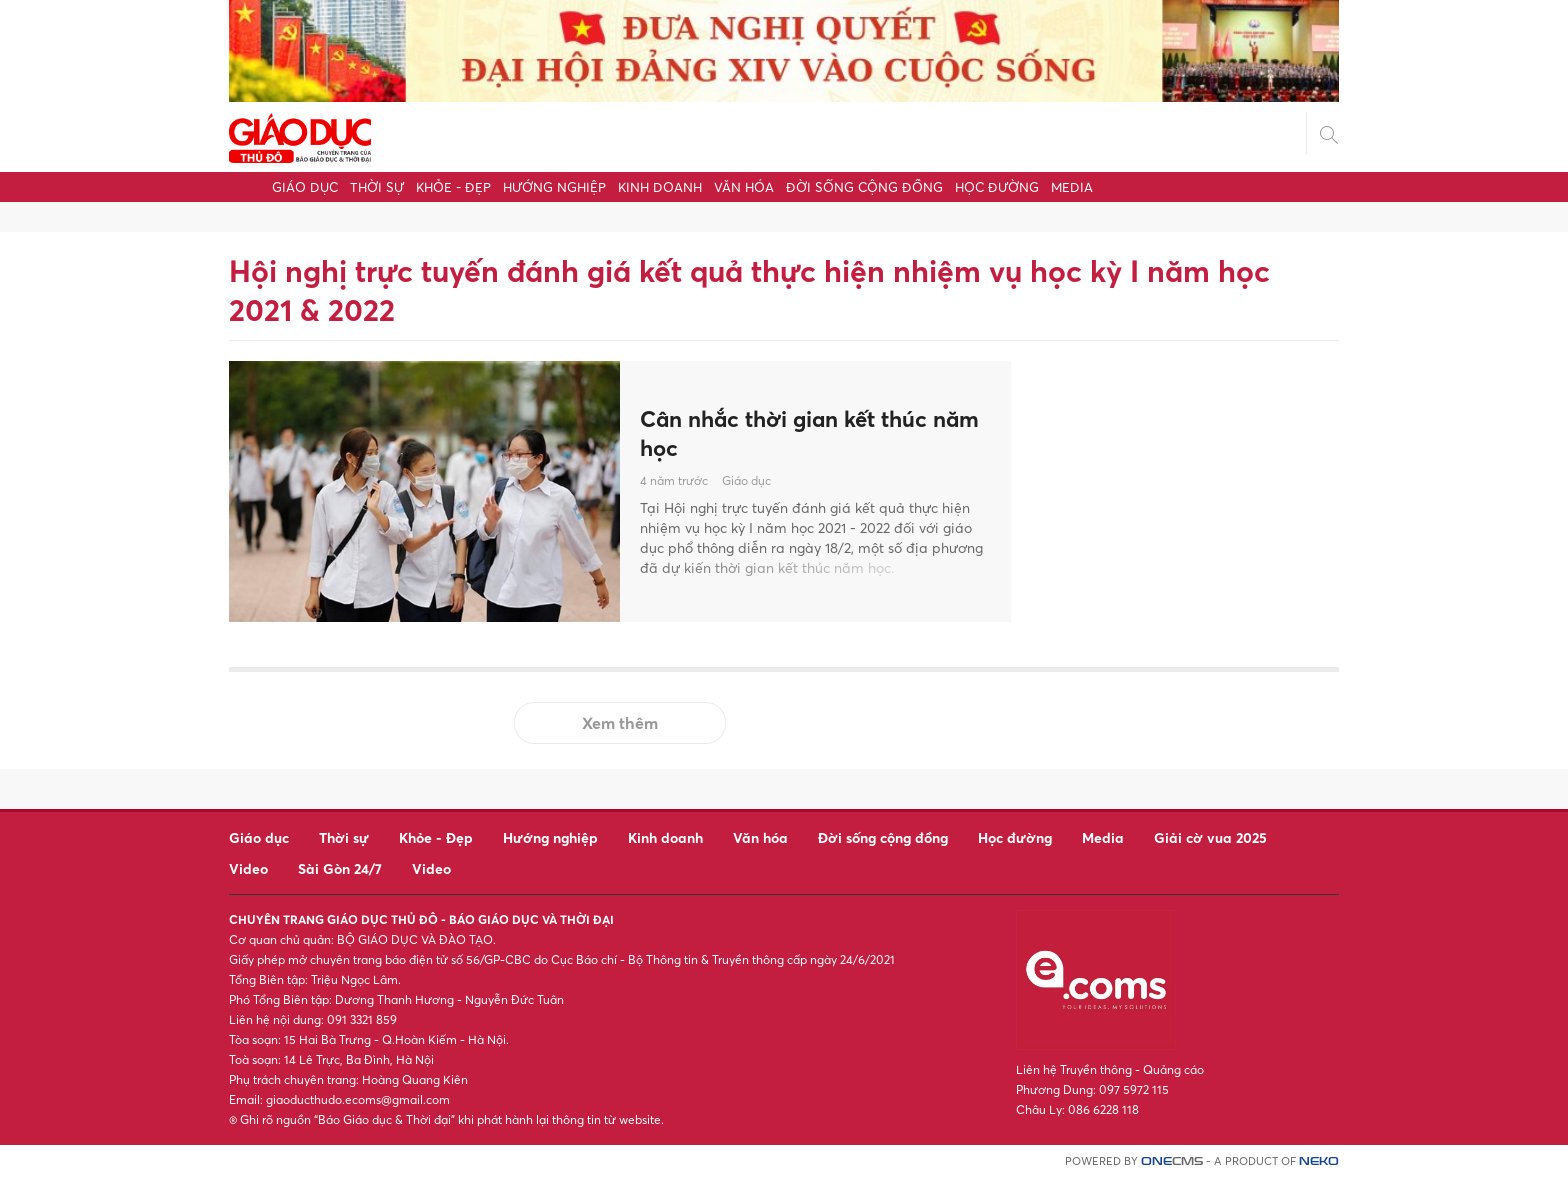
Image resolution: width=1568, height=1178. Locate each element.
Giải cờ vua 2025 (1210, 837)
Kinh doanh (660, 187)
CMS (1172, 1161)
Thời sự (377, 187)
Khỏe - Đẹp (453, 187)
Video (248, 868)
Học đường (997, 187)
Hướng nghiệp (554, 187)
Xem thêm (620, 723)
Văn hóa (744, 187)
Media (1072, 187)
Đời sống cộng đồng (864, 187)
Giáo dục (305, 187)
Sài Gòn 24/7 (340, 868)
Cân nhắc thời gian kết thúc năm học (796, 433)
